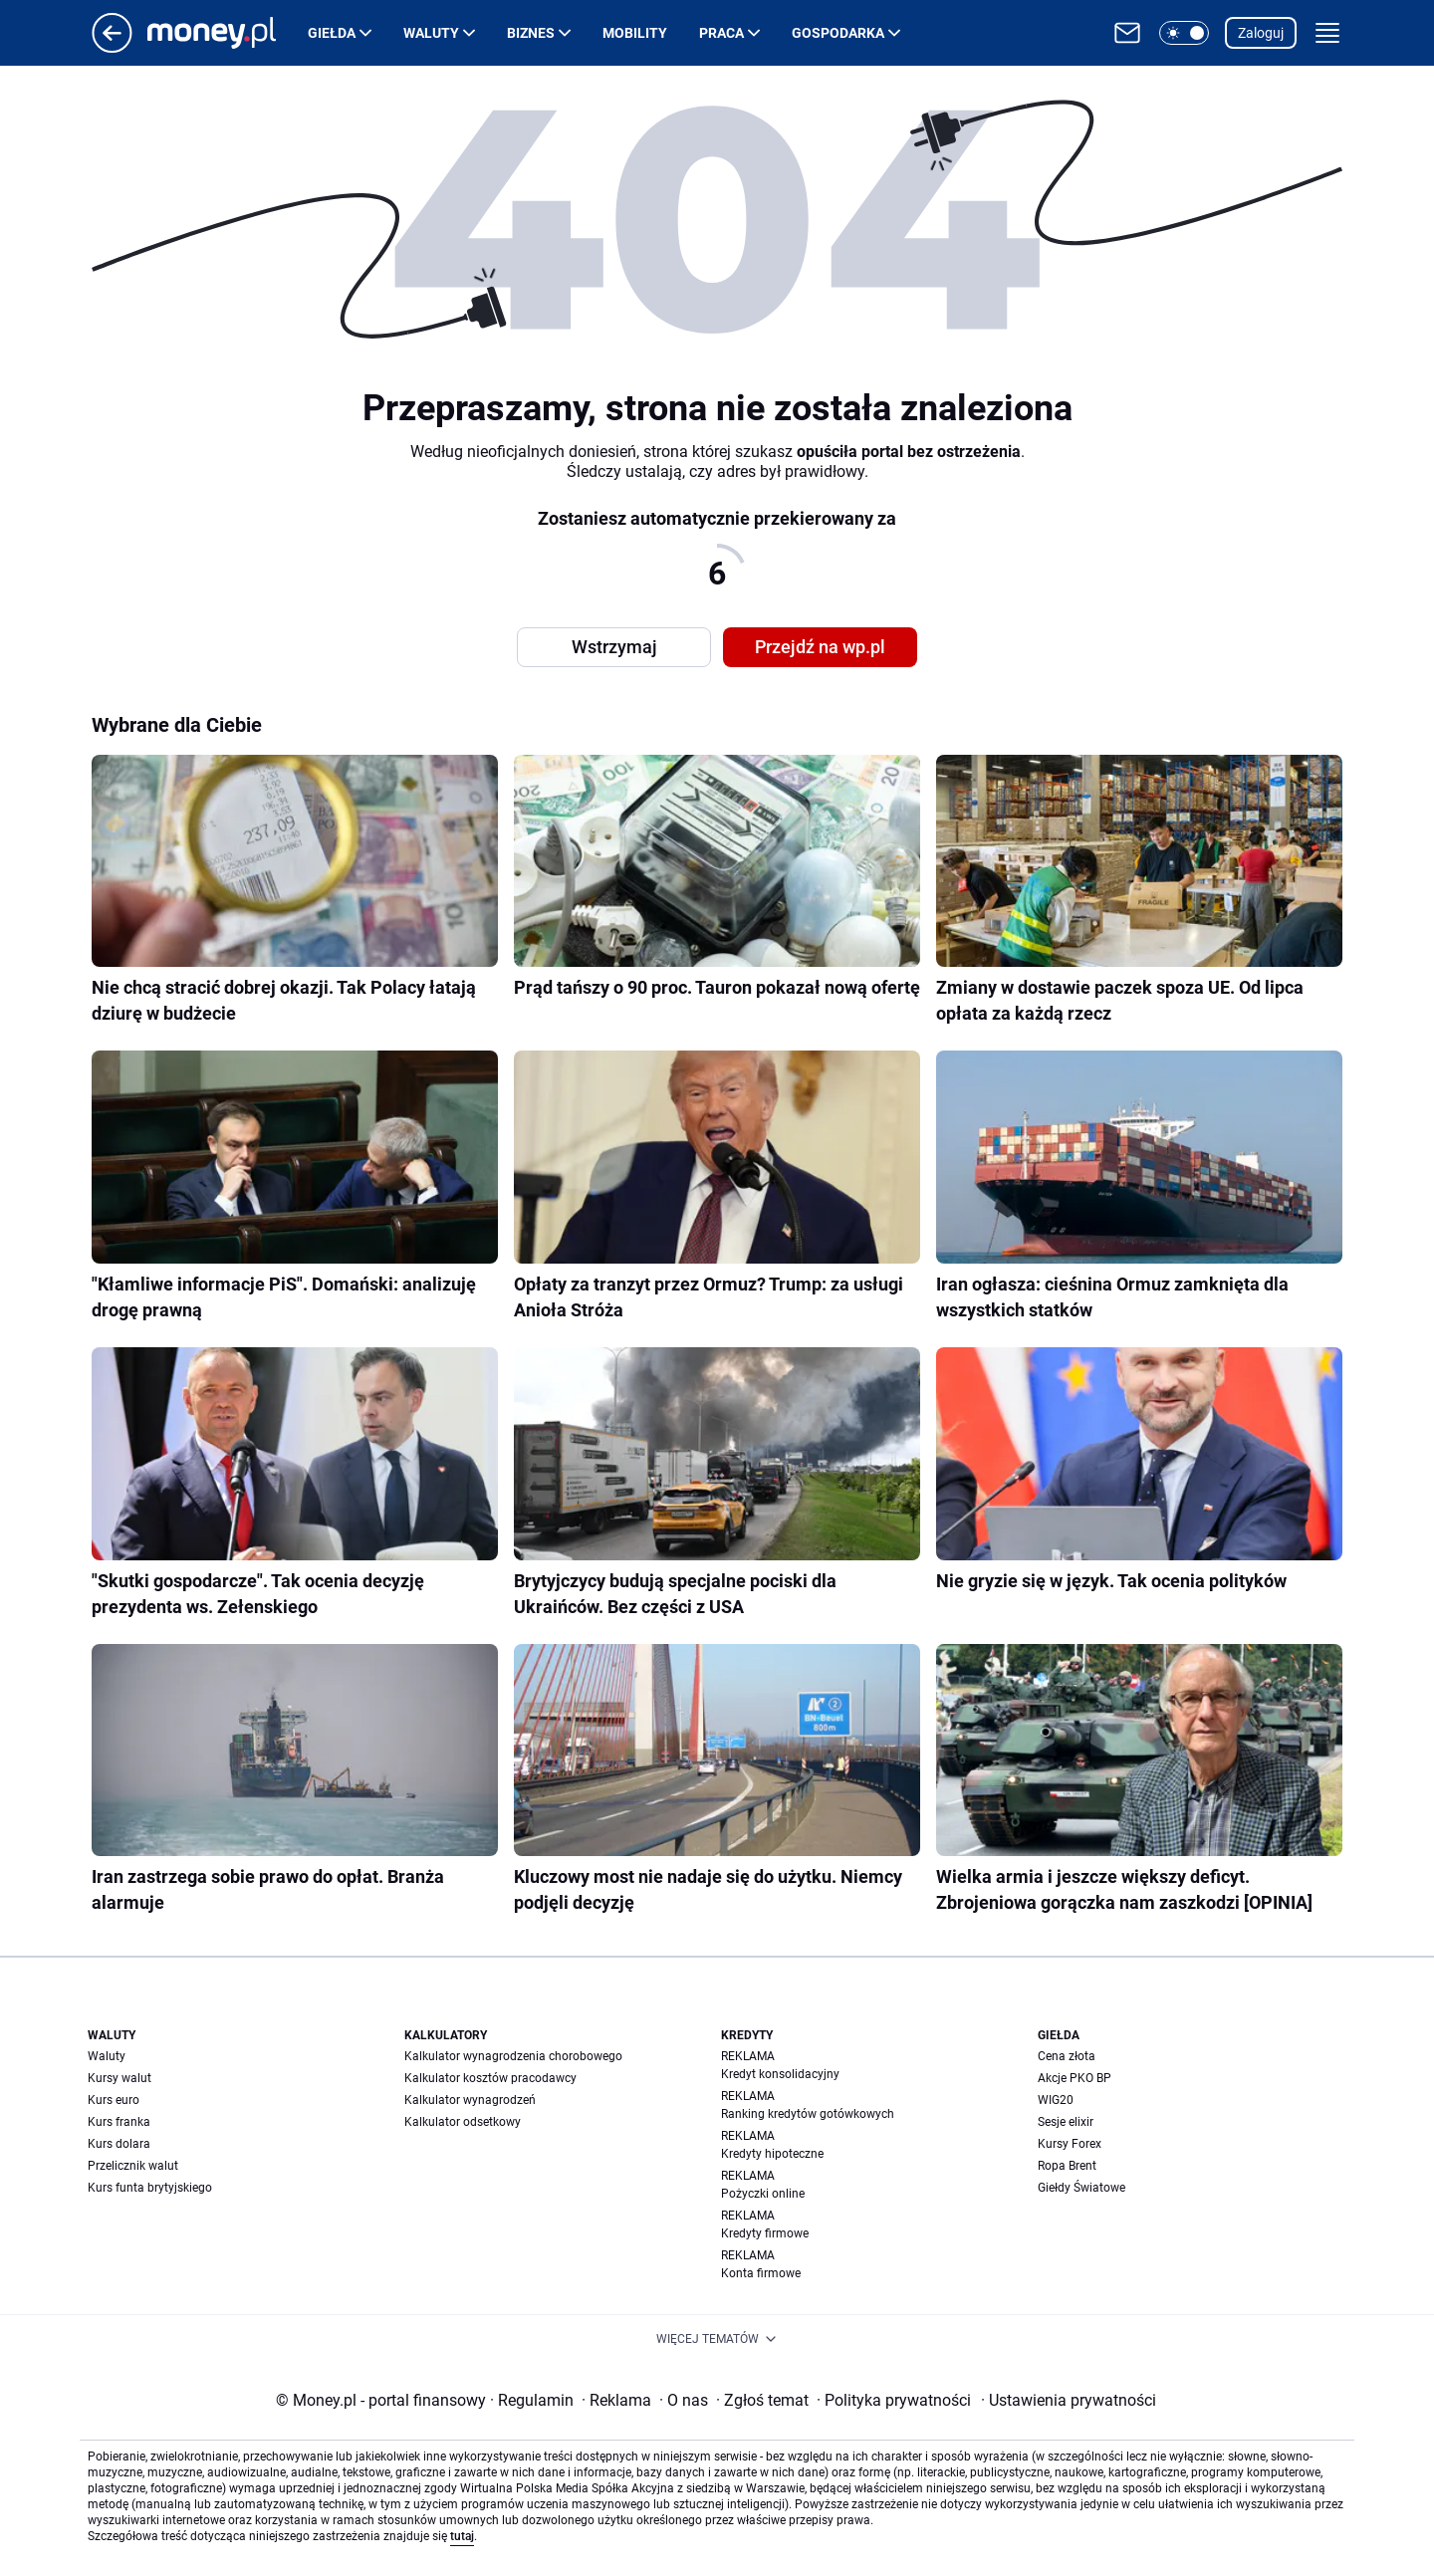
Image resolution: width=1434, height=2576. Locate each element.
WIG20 (1056, 2100)
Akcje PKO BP (1074, 2078)
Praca (721, 33)
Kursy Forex (1069, 2144)
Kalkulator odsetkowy (462, 2122)
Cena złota (1066, 2056)
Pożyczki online (763, 2194)
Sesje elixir (1065, 2122)
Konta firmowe (761, 2273)
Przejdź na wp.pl (820, 646)
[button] (1184, 33)
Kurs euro (113, 2100)
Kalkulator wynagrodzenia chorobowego (513, 2056)
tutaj (462, 2536)
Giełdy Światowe (1081, 2188)
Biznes (531, 33)
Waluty (431, 33)
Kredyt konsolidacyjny (780, 2074)
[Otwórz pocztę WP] (1127, 33)
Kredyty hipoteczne (772, 2154)
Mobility (634, 33)
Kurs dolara (119, 2144)
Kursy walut (119, 2078)
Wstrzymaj (614, 646)
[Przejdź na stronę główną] (112, 47)
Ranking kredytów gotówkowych (807, 2114)
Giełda (332, 33)
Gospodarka (838, 33)
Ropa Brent (1067, 2166)
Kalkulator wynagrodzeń (470, 2100)
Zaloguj (1261, 33)
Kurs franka (119, 2122)
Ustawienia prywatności (1068, 2400)
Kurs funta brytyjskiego (150, 2188)
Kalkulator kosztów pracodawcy (490, 2078)
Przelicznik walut (133, 2166)
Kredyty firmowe (765, 2233)
